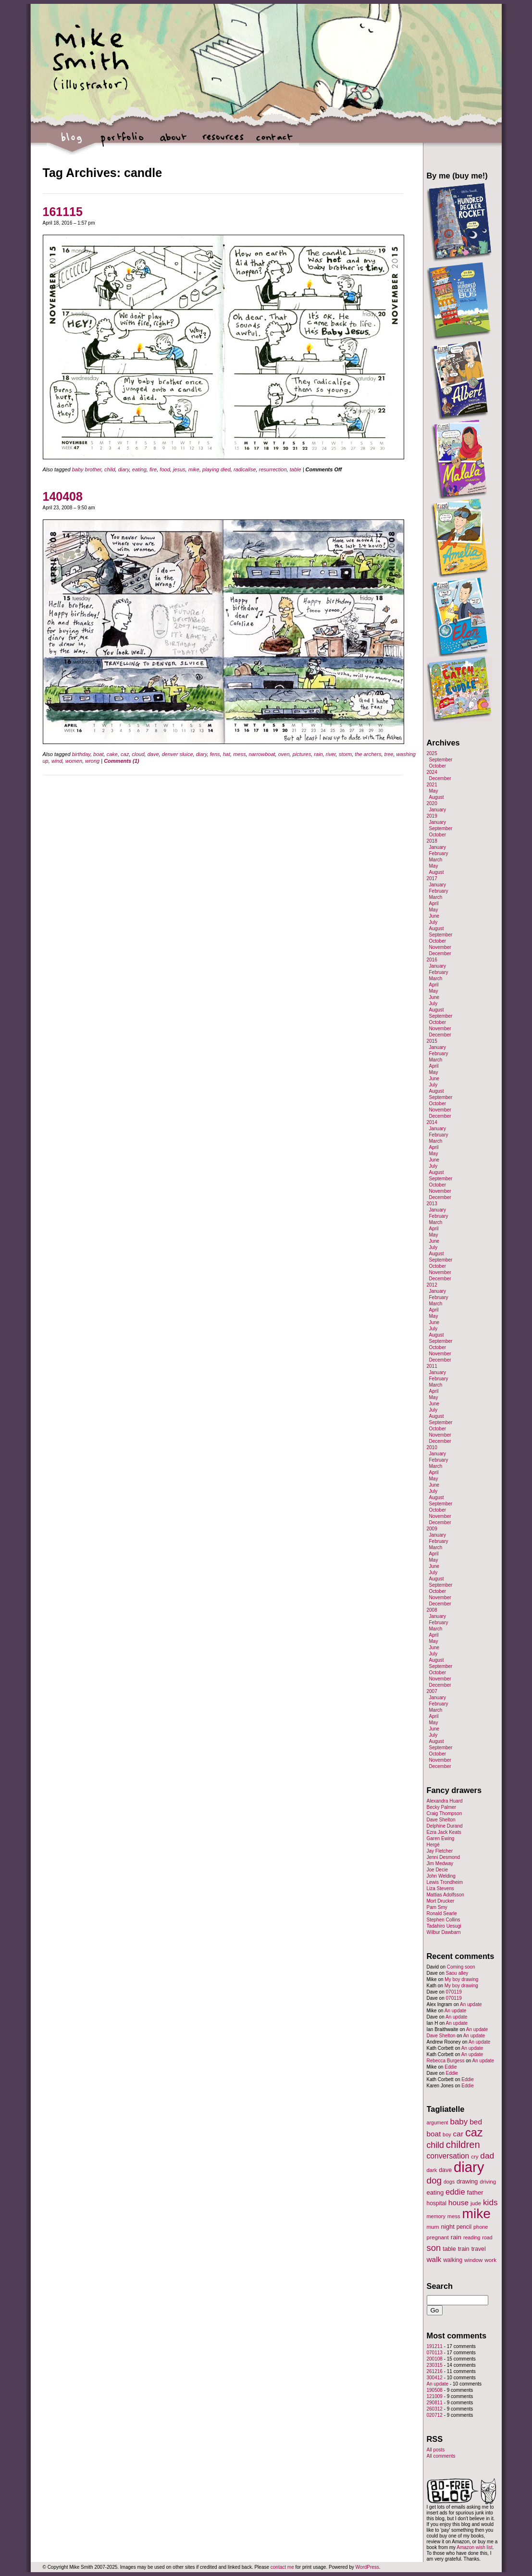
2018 (432, 841)
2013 (432, 1203)
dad (487, 2155)
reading (472, 2237)
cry (474, 2156)
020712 (435, 2415)
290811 (435, 2402)
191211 (435, 2346)
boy (447, 2134)
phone (480, 2227)
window (473, 2260)
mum (433, 2226)
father (475, 2192)
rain (318, 754)
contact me (282, 2567)
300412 (435, 2377)
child (109, 469)
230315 (435, 2365)
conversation (448, 2156)
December (440, 778)
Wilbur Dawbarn (444, 1932)
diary (123, 469)
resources (223, 142)
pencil (464, 2226)
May (433, 791)
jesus (179, 469)
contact (273, 142)
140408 (63, 496)
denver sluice (177, 754)
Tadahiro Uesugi (444, 1926)
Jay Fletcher (440, 1851)
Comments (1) (121, 761)
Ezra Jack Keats (444, 1832)
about (173, 142)
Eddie (451, 2067)
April (434, 903)
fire (153, 469)
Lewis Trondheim (445, 1882)
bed (476, 2122)
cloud (138, 754)
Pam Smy (437, 1907)
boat (98, 754)
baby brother (86, 469)
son (434, 2248)
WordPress (367, 2567)
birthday (81, 754)
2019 (432, 816)
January (437, 809)
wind (56, 761)
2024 (432, 772)
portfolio (122, 142)
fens (215, 754)
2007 (432, 1691)
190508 (435, 2390)
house (458, 2202)
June (434, 916)
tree (389, 754)
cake (112, 754)
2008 (432, 1610)
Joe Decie (437, 1869)
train (464, 2249)
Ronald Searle (442, 1913)
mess (239, 754)
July (433, 922)
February (438, 853)
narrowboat (262, 754)
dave (153, 754)
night (447, 2226)
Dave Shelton (441, 1819)
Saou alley (457, 1973)
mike (193, 469)
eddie (455, 2192)
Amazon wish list (474, 2547)
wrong (92, 761)
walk (434, 2259)
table (295, 469)
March (436, 859)
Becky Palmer (442, 1807)
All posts (436, 2449)
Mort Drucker (441, 1901)
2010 (432, 1447)
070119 (454, 1992)
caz (125, 754)
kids (490, 2202)
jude (475, 2203)
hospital (436, 2203)
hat (226, 754)
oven (284, 754)
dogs (449, 2182)
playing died (216, 469)
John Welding (441, 1876)
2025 (432, 753)
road (487, 2237)
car (458, 2134)
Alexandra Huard (445, 1801)
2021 (432, 784)
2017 (432, 878)
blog (72, 142)
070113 (435, 2352)
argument (437, 2122)
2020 (432, 803)
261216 (435, 2371)
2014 (432, 1122)
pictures (302, 754)
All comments (441, 2456)
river (331, 754)
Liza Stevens (440, 1888)
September (441, 759)
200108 (435, 2358)
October (437, 766)
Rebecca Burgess (446, 2060)
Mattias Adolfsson (445, 1894)
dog (434, 2180)
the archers (368, 754)
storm (345, 754)
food (165, 469)
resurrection (273, 469)
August (436, 797)
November (440, 947)
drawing (467, 2181)
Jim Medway (440, 1863)
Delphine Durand (445, 1826)
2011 (432, 1366)
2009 (432, 1528)
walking (452, 2260)
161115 (63, 211)
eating (139, 469)
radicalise (245, 469)
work (490, 2260)
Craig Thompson (444, 1813)
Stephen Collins (443, 1919)
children (463, 2144)
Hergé (433, 1844)
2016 (432, 959)
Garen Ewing (441, 1838)
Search (440, 2286)
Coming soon (461, 1967)
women (73, 761)
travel (478, 2249)
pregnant (438, 2237)
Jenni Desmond (443, 1857)
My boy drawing (461, 1979)
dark (432, 2170)
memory (436, 2216)
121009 (435, 2396)
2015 (432, 1041)
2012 (432, 1285)
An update (471, 2004)
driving (488, 2182)
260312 (435, 2409)
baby (459, 2121)
